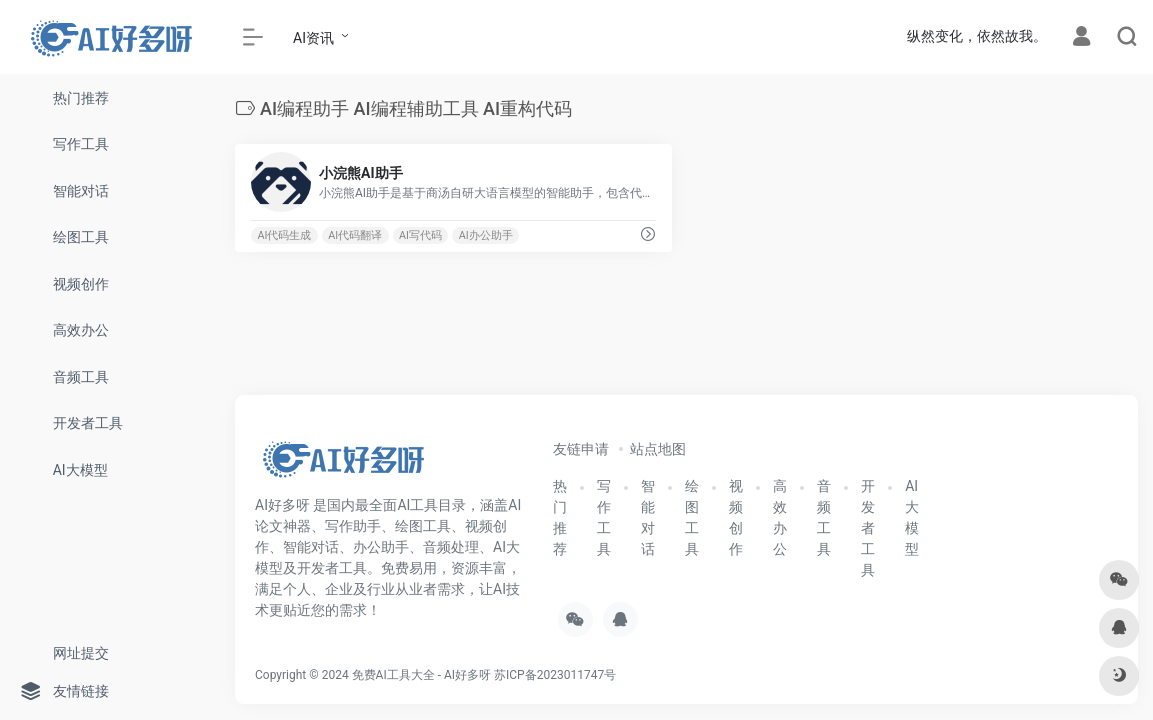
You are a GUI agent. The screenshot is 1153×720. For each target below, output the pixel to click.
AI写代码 (420, 235)
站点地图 (658, 449)
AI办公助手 (486, 235)
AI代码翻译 (355, 235)
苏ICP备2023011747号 (555, 675)
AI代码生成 (284, 235)
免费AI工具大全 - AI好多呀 (421, 675)
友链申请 (581, 449)
